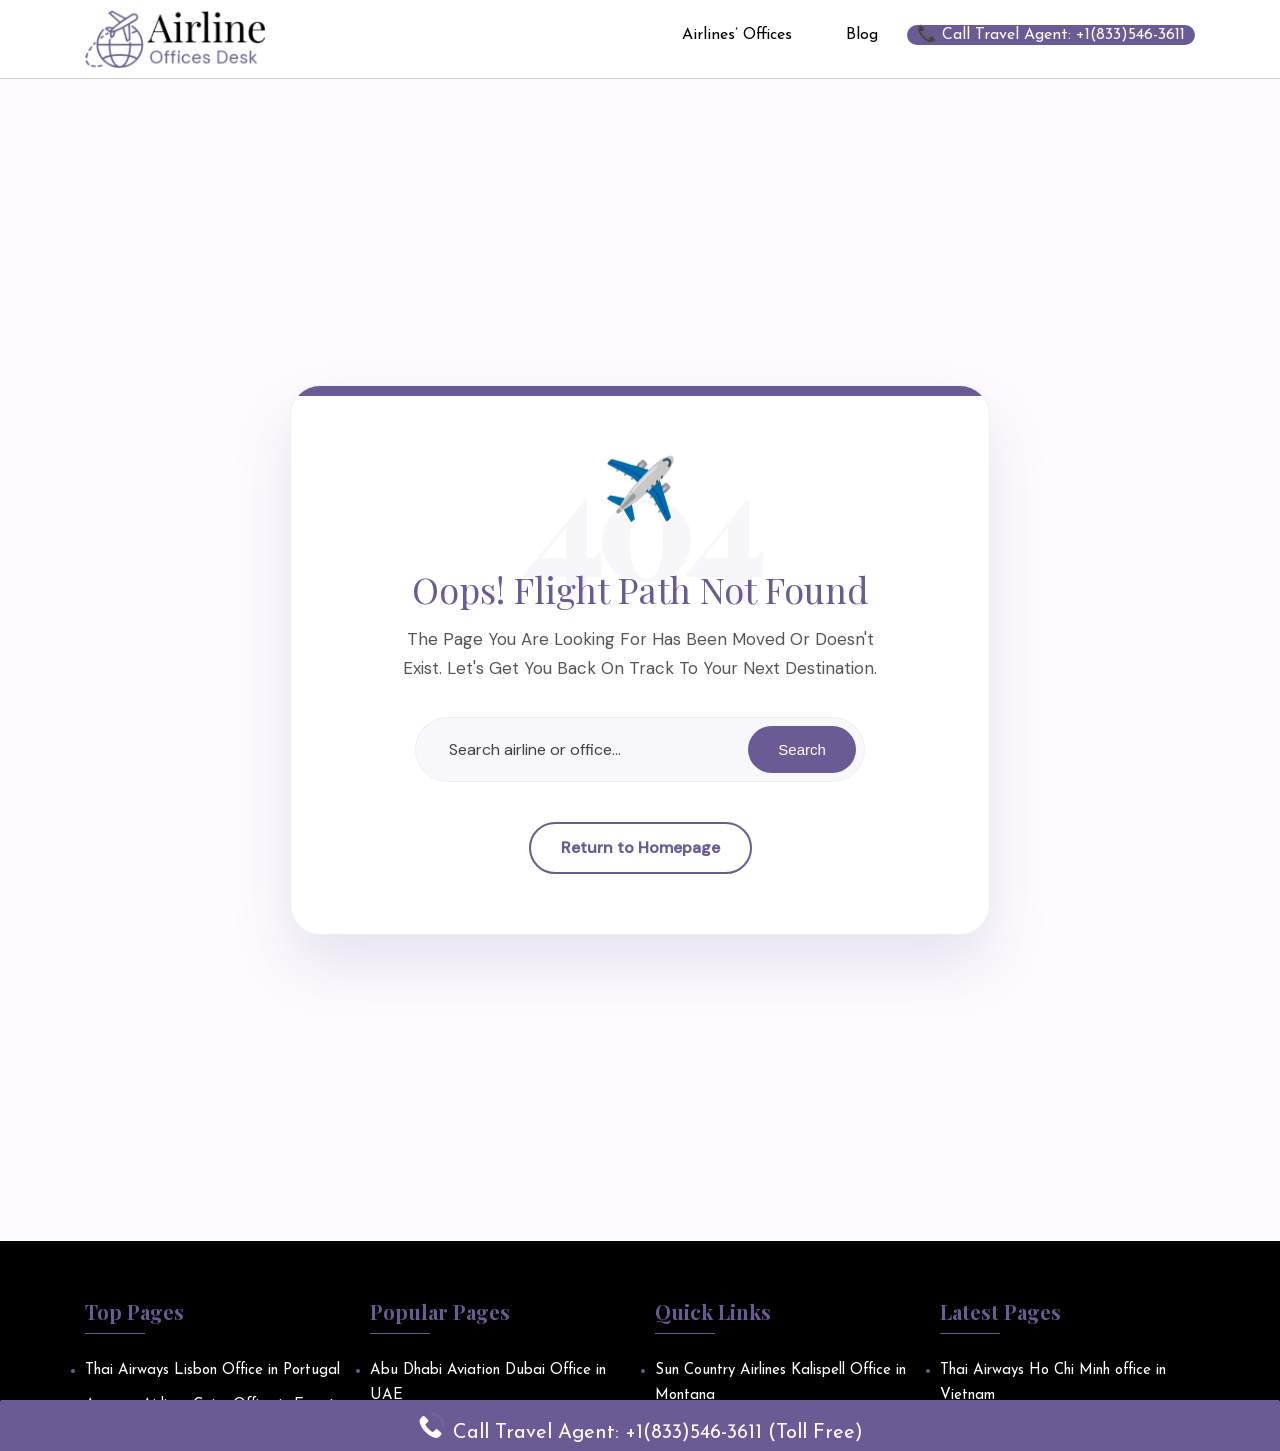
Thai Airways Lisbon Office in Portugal (212, 1370)
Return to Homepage (640, 848)
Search (800, 749)
